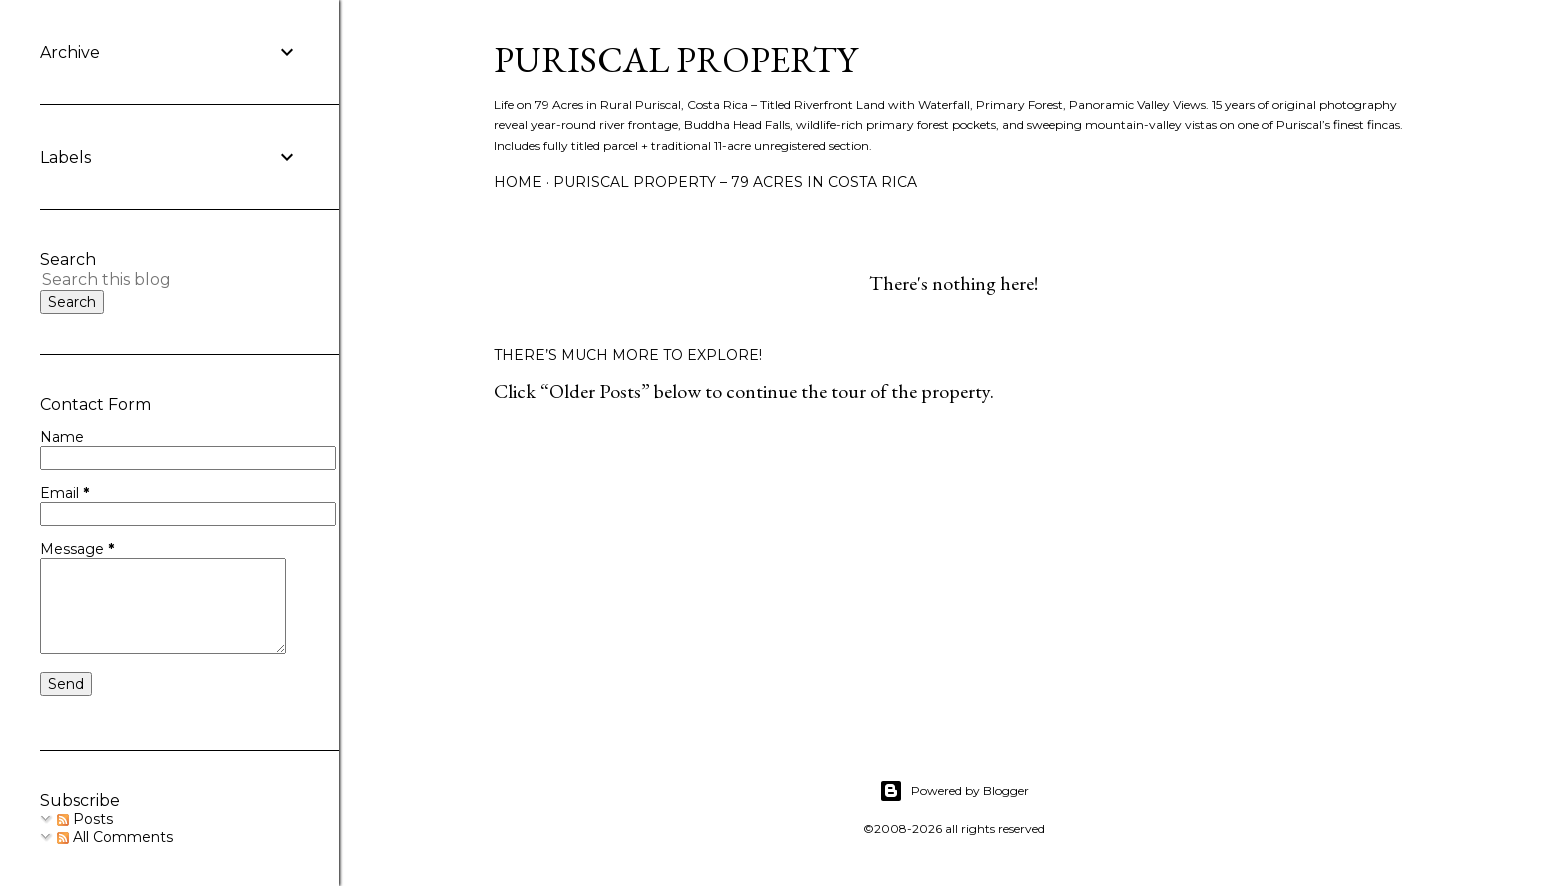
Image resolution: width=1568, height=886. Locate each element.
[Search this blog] (145, 279)
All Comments (115, 837)
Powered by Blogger (954, 791)
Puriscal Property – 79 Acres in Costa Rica (735, 182)
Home (518, 182)
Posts (85, 819)
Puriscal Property (675, 59)
